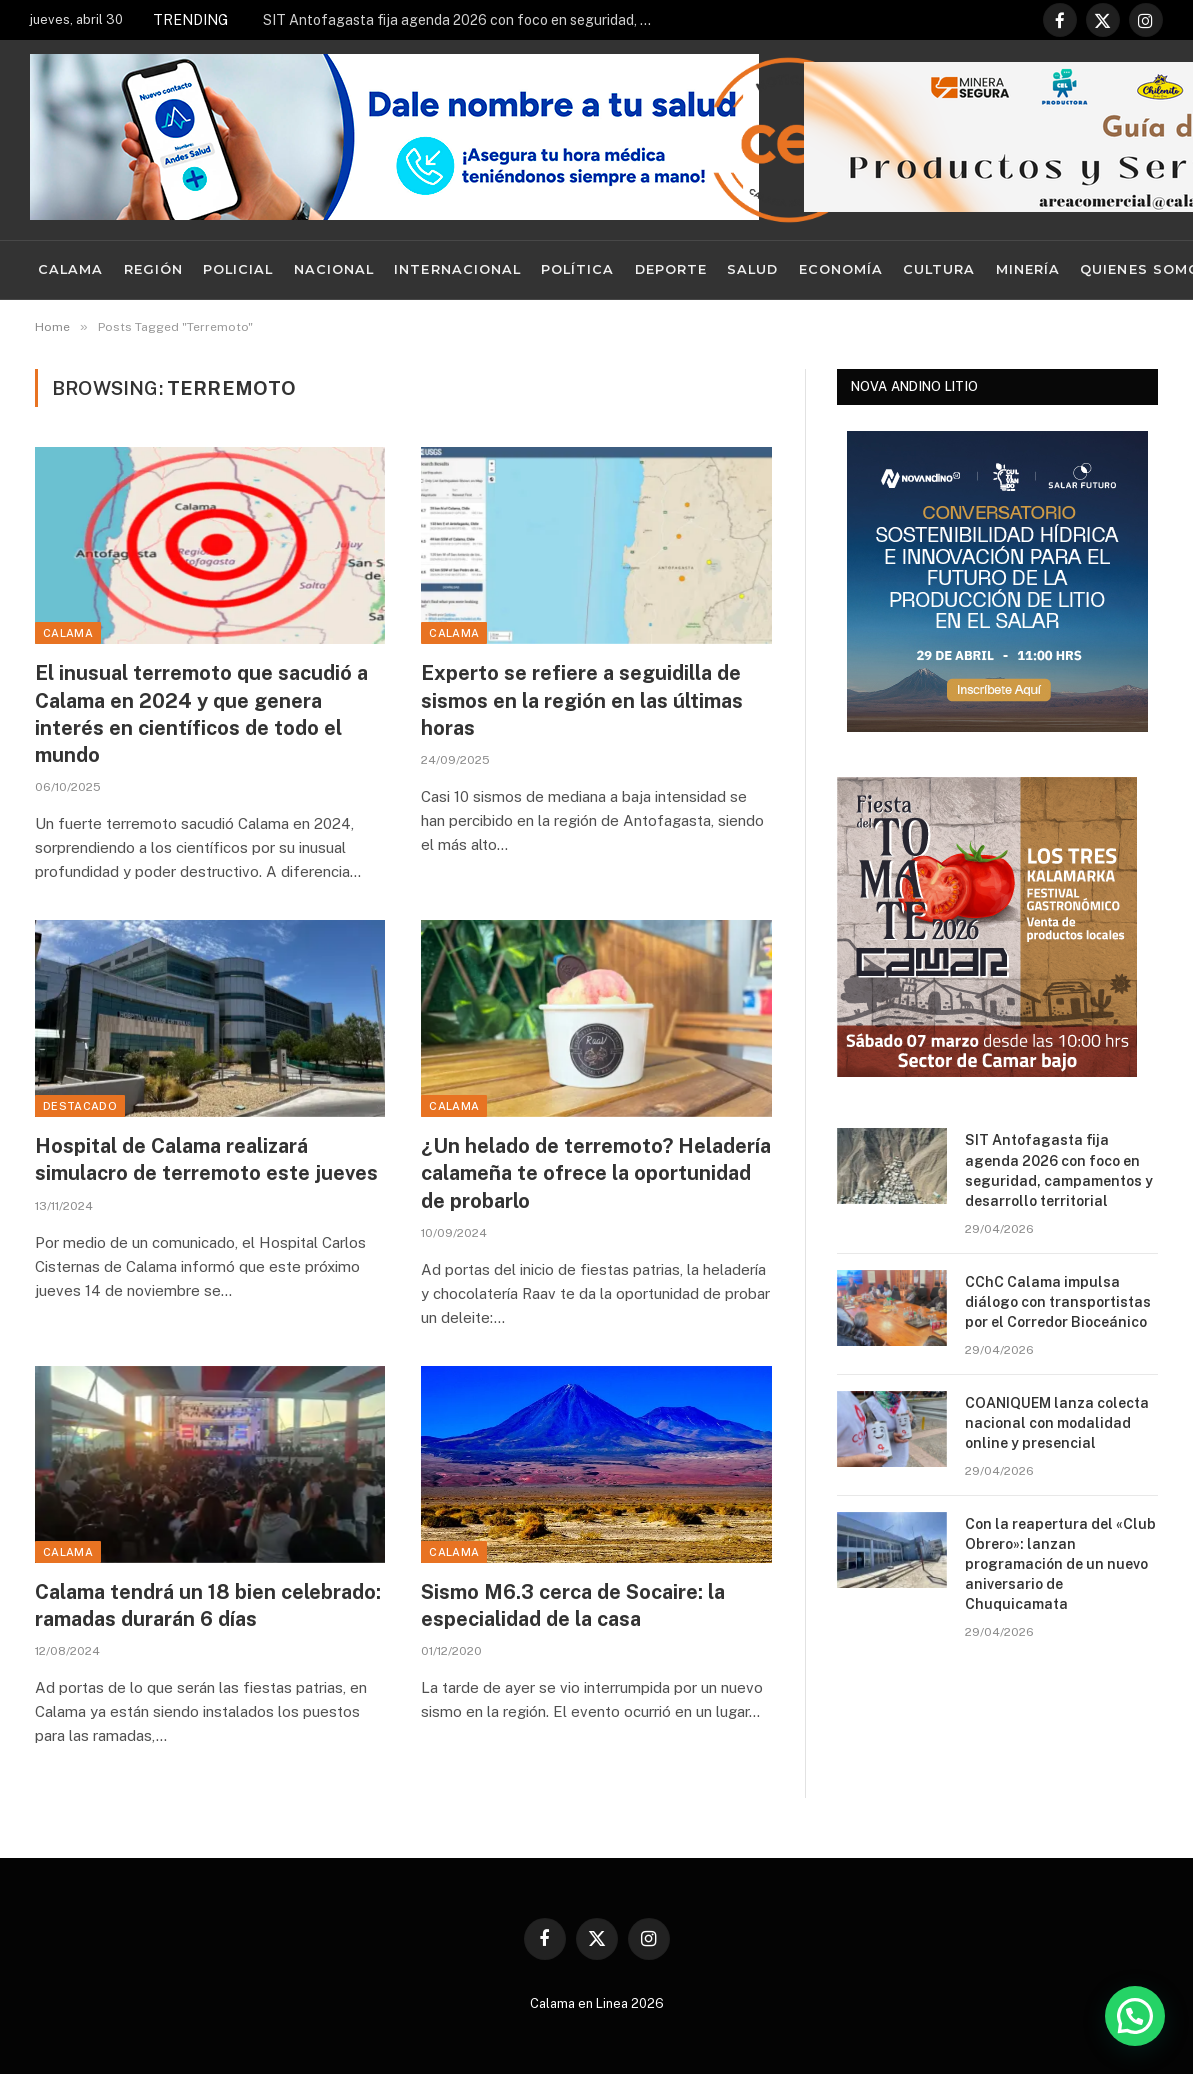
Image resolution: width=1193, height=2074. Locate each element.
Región (153, 269)
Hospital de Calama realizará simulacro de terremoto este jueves (206, 1159)
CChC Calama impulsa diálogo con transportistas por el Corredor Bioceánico (1058, 1302)
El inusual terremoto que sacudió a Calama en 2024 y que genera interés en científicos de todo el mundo (201, 714)
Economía (841, 269)
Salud (752, 269)
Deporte (671, 269)
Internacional (457, 269)
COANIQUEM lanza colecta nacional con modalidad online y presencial (1057, 1423)
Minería (1028, 269)
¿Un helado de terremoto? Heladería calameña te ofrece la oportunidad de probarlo (596, 1173)
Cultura (939, 269)
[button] (1135, 2016)
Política (577, 269)
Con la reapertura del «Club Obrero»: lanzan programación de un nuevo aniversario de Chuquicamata (1060, 1564)
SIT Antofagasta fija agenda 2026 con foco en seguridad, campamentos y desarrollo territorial (463, 20)
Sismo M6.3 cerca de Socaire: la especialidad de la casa (573, 1605)
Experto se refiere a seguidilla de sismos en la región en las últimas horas (582, 700)
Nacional (334, 269)
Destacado (80, 1106)
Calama (70, 269)
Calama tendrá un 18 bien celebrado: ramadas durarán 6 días (208, 1605)
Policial (238, 269)
